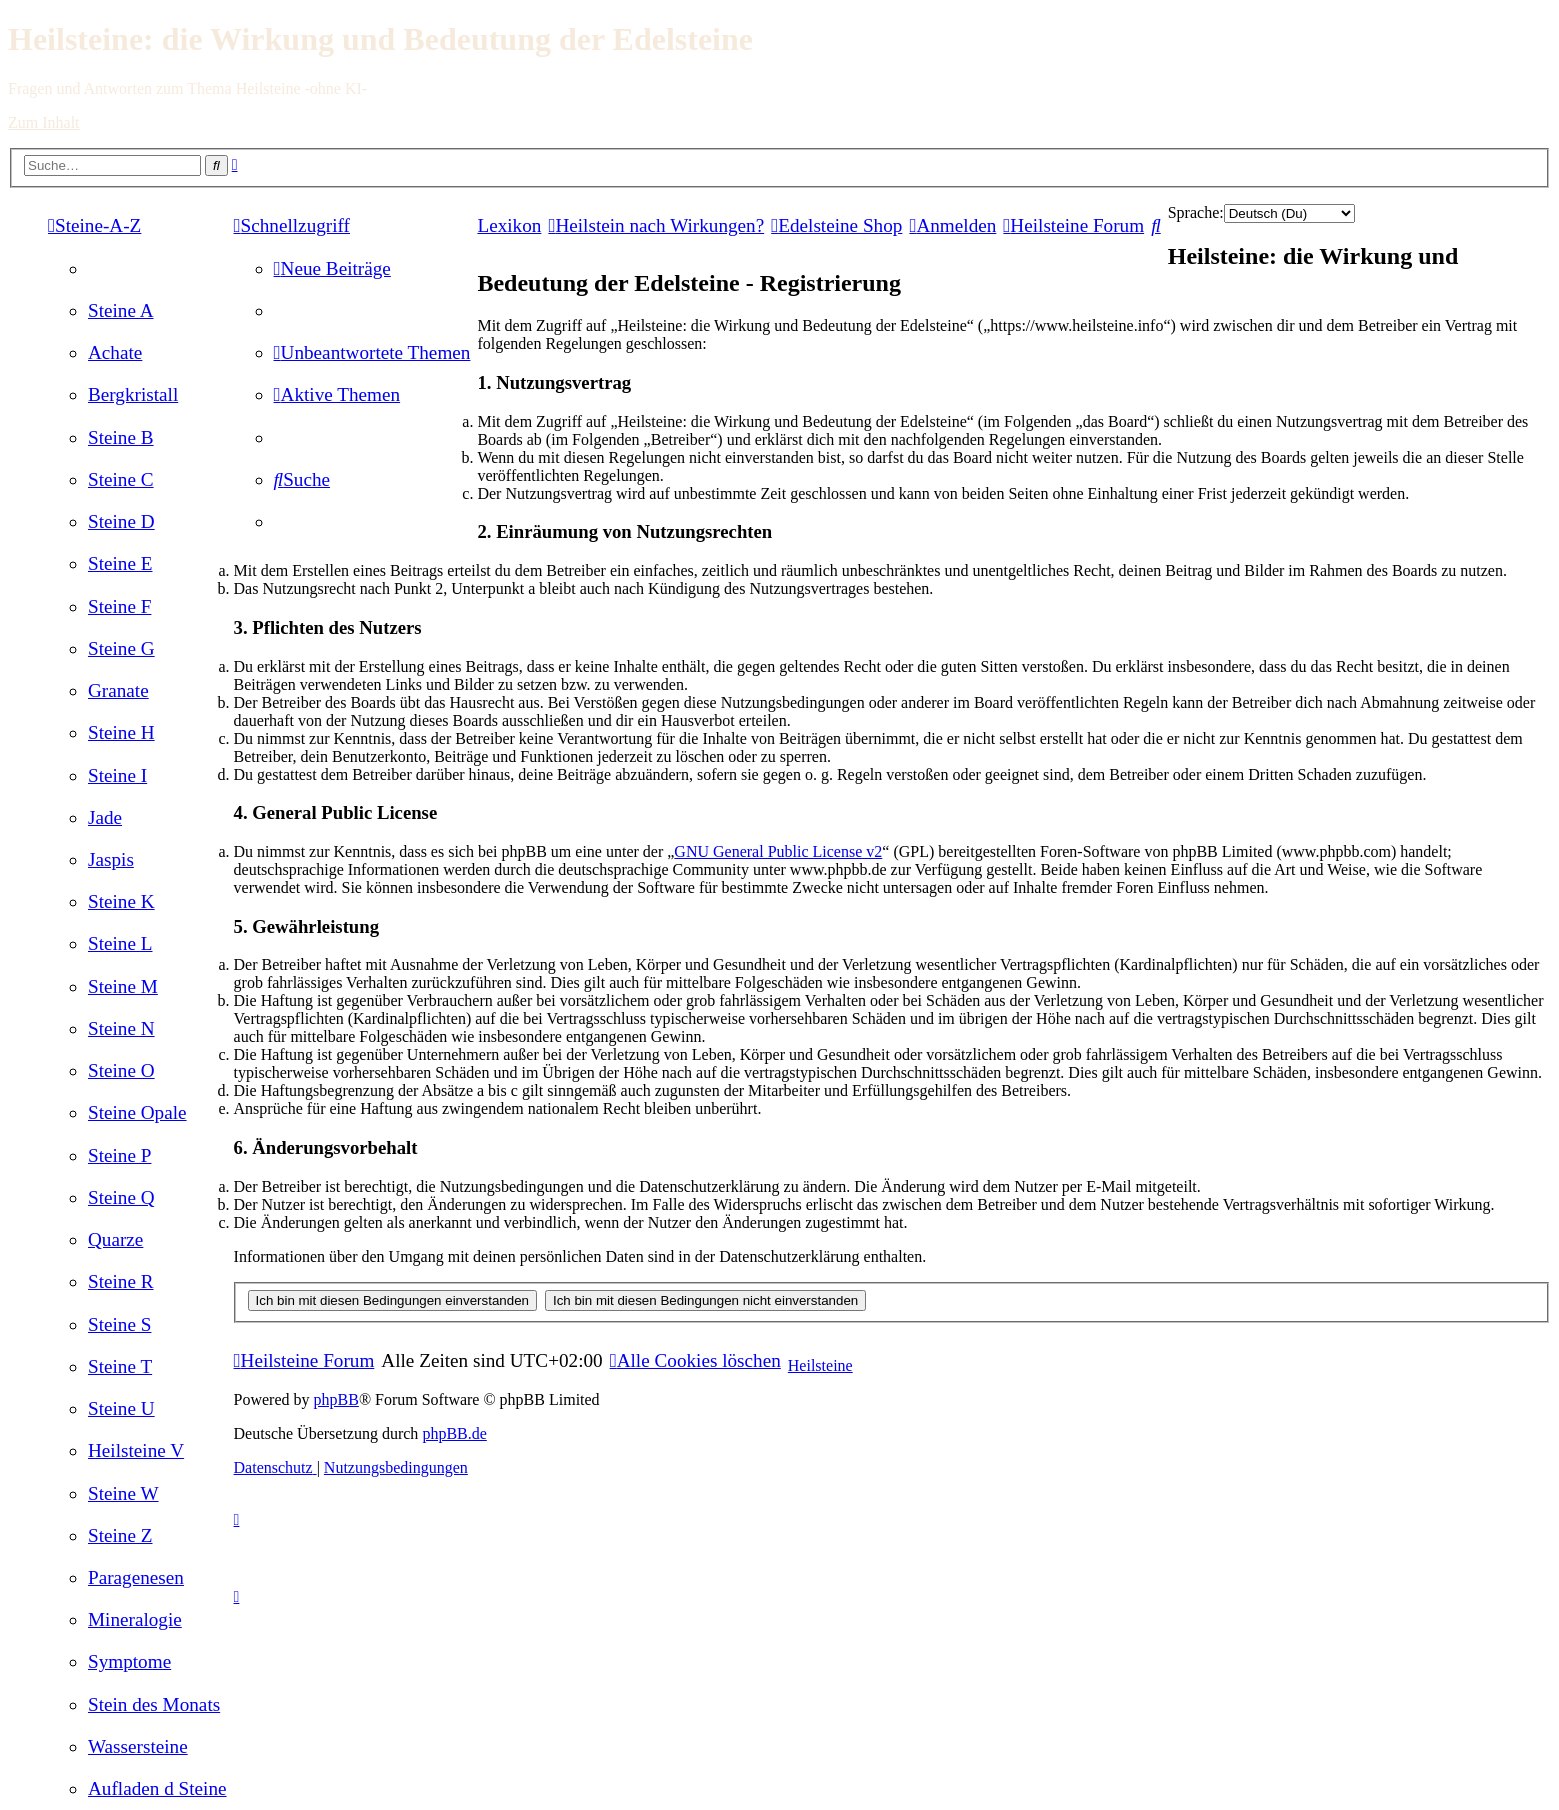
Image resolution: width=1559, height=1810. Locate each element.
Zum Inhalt (44, 122)
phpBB (336, 1399)
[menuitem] (121, 310)
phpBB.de (454, 1433)
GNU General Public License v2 (778, 851)
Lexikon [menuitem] (509, 225)
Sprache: (1196, 212)
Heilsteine (820, 1365)
